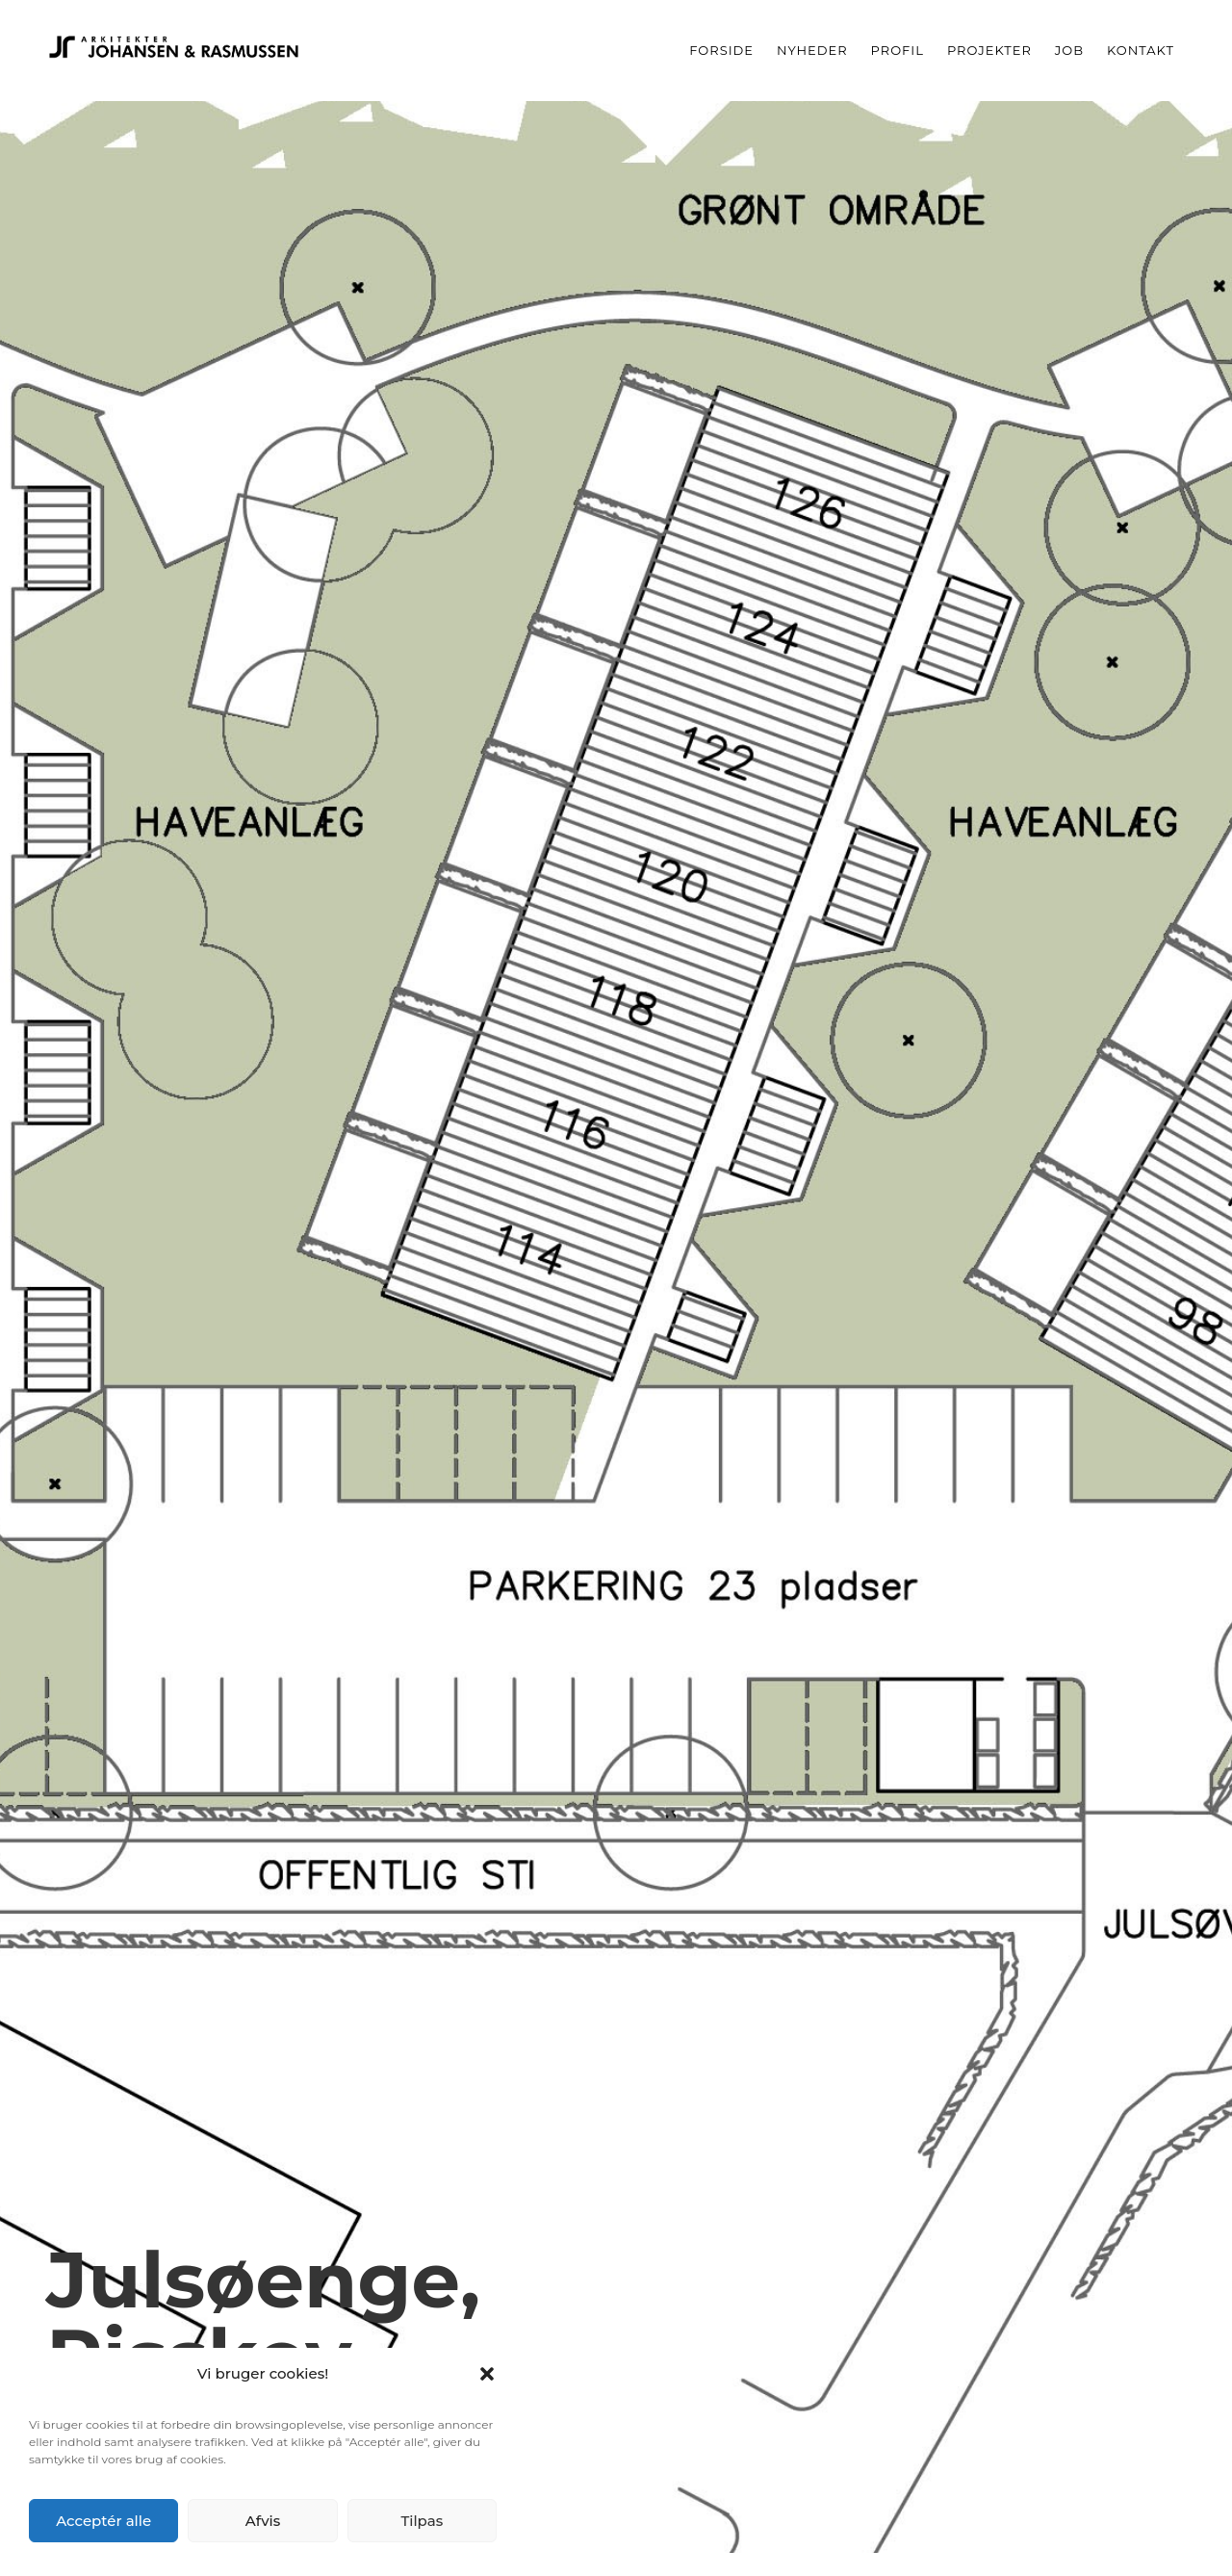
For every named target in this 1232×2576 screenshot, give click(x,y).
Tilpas (421, 2521)
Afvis (263, 2521)
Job (1069, 50)
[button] (487, 2373)
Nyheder (812, 50)
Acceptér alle (103, 2521)
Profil (897, 50)
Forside (721, 50)
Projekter (989, 50)
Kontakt (1140, 50)
